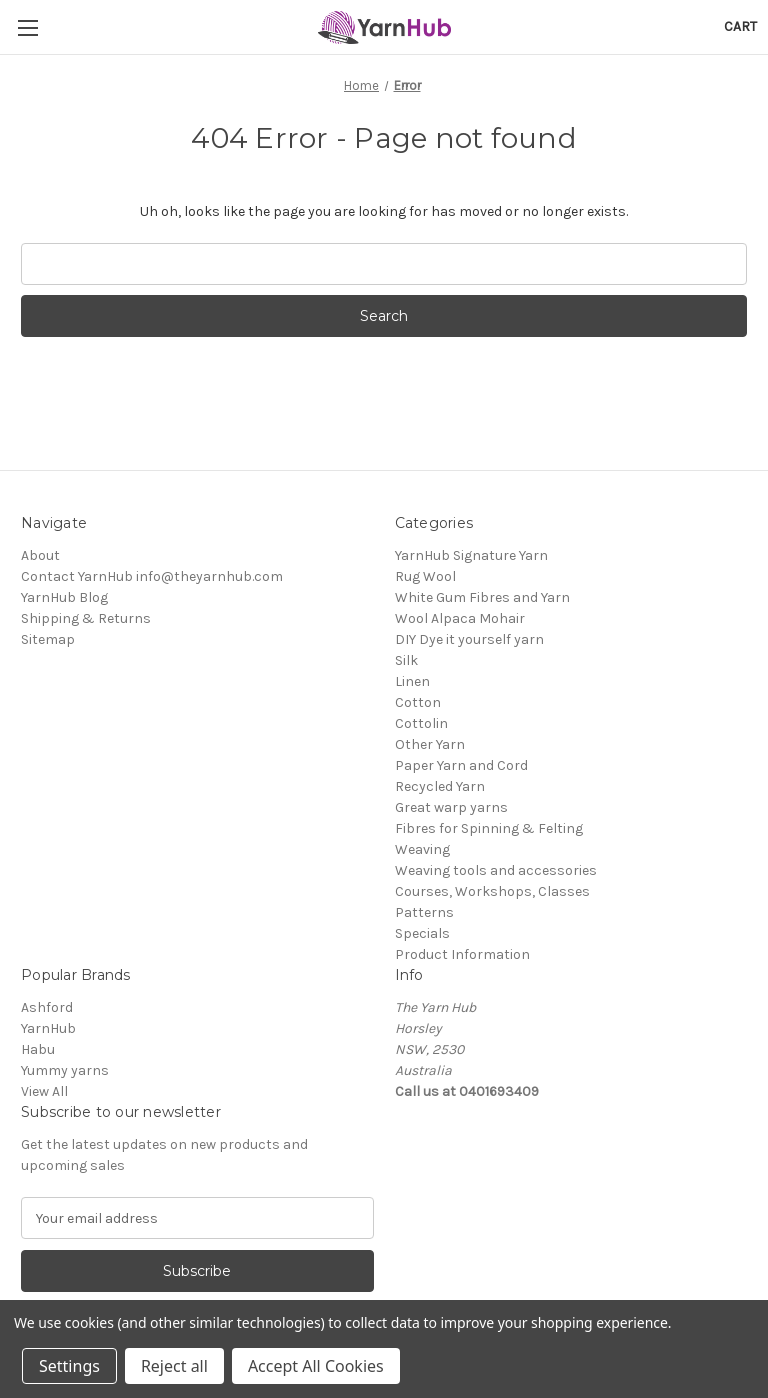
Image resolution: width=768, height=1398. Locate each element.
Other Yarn (430, 744)
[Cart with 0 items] (740, 26)
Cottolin (421, 723)
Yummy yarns (65, 1070)
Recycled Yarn (440, 786)
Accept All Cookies (316, 1366)
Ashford (47, 1007)
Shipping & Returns (86, 618)
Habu (38, 1049)
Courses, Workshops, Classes (492, 891)
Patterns (424, 912)
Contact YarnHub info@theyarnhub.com (152, 576)
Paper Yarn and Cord (461, 765)
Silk (406, 660)
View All (44, 1091)
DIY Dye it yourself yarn (469, 639)
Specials (422, 933)
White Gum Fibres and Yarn (482, 597)
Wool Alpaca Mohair (460, 618)
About (40, 555)
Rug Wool (425, 576)
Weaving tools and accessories (496, 870)
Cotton (418, 702)
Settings (69, 1366)
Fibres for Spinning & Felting (489, 828)
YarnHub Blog (64, 597)
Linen (412, 681)
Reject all (174, 1366)
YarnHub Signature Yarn (471, 555)
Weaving (422, 849)
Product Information (462, 954)
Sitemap (48, 639)
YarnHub (48, 1028)
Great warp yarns (451, 807)
